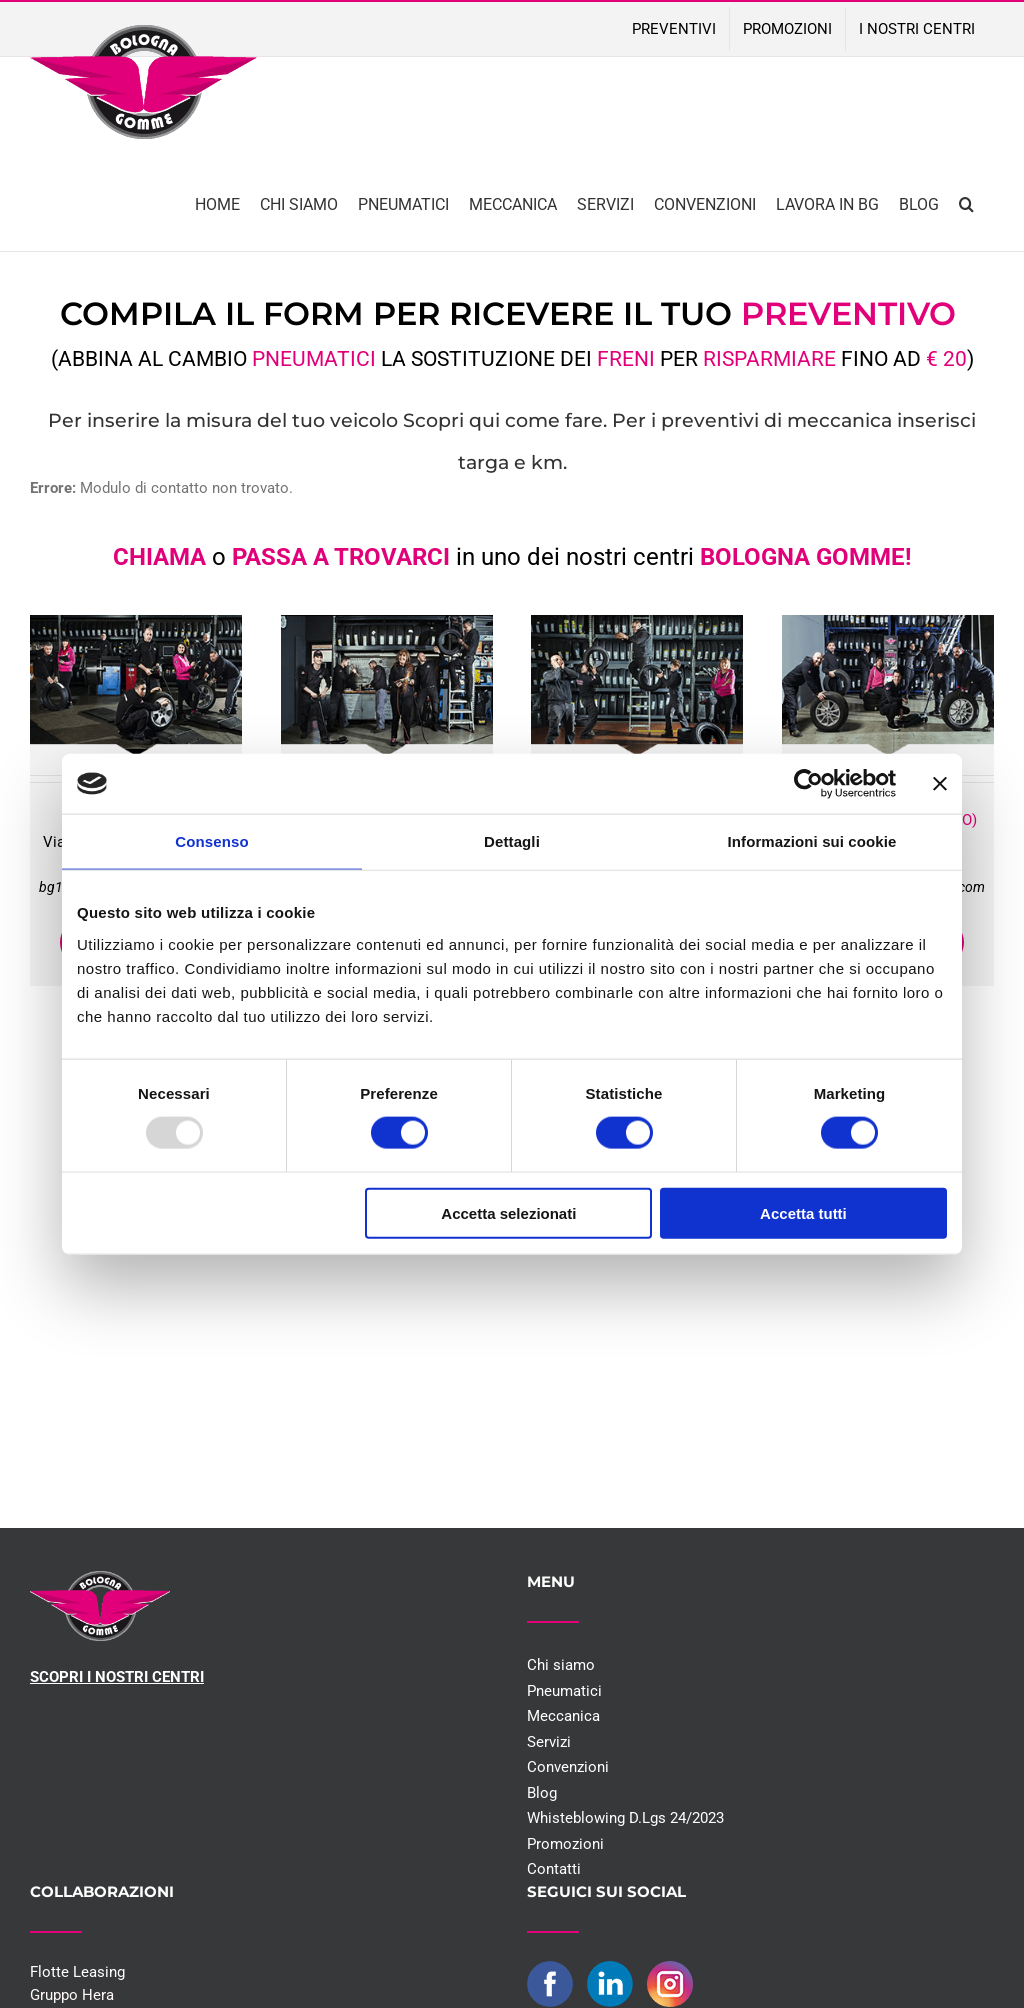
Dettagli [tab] (512, 841)
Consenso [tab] (211, 841)
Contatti (554, 1869)
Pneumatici (564, 1691)
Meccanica (563, 1716)
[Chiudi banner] (940, 784)
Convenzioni (568, 1767)
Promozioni (565, 1844)
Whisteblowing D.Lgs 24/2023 (625, 1818)
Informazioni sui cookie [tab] (812, 841)
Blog (542, 1793)
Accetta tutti (803, 1212)
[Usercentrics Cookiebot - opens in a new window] (808, 784)
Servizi (549, 1742)
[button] (966, 202)
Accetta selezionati (508, 1212)
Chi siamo (561, 1665)
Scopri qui (451, 420)
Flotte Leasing (77, 1972)
